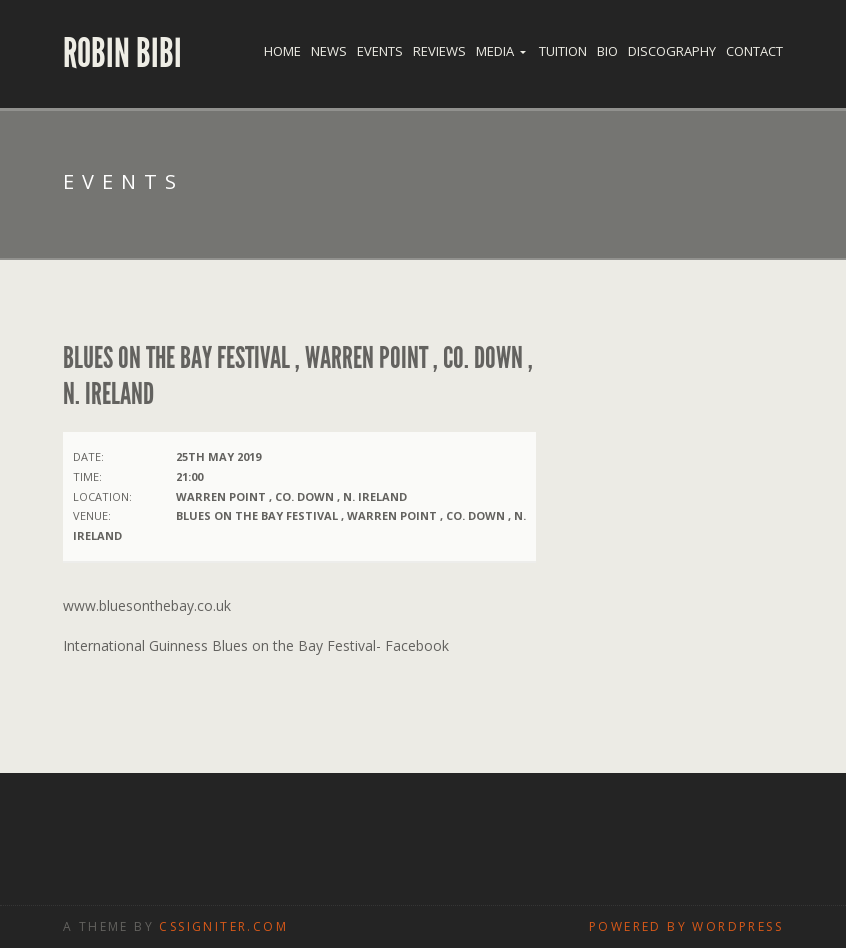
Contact (754, 51)
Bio (607, 51)
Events (380, 51)
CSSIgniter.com (223, 926)
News (329, 51)
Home (282, 51)
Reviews (439, 51)
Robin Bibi (122, 54)
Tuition (563, 51)
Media (495, 51)
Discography (672, 51)
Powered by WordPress (686, 926)
